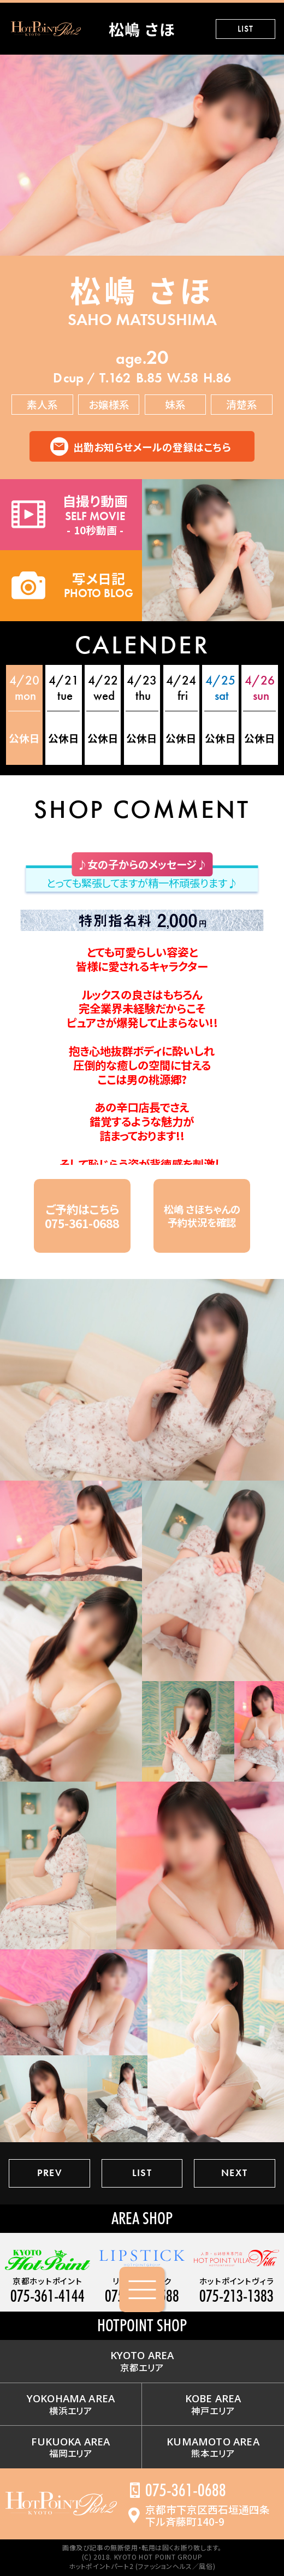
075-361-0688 (185, 2490)
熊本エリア (213, 2447)
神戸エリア (213, 2404)
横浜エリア (71, 2404)
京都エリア (142, 2361)
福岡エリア (70, 2447)
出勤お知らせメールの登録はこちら (152, 446)
